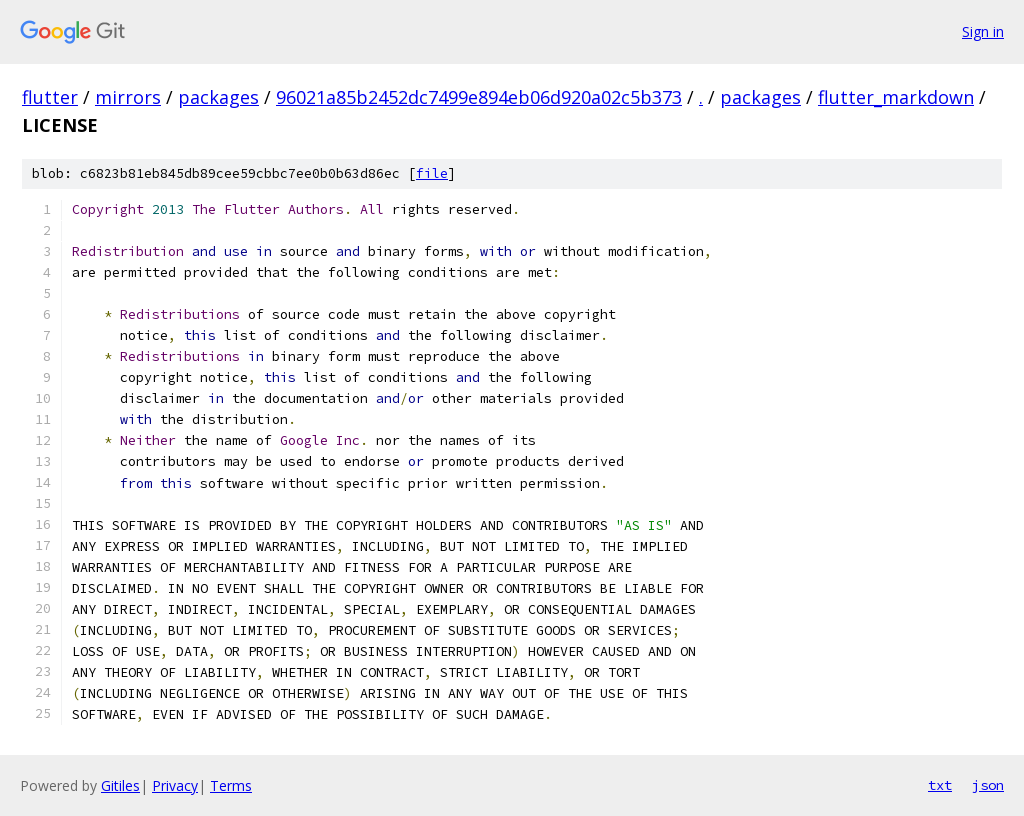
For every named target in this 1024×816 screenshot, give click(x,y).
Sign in (983, 31)
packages (218, 97)
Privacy (175, 785)
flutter (50, 97)
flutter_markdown (896, 97)
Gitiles (120, 785)
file (432, 173)
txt (940, 785)
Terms (231, 785)
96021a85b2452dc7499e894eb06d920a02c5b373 (479, 97)
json (988, 785)
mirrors (128, 97)
